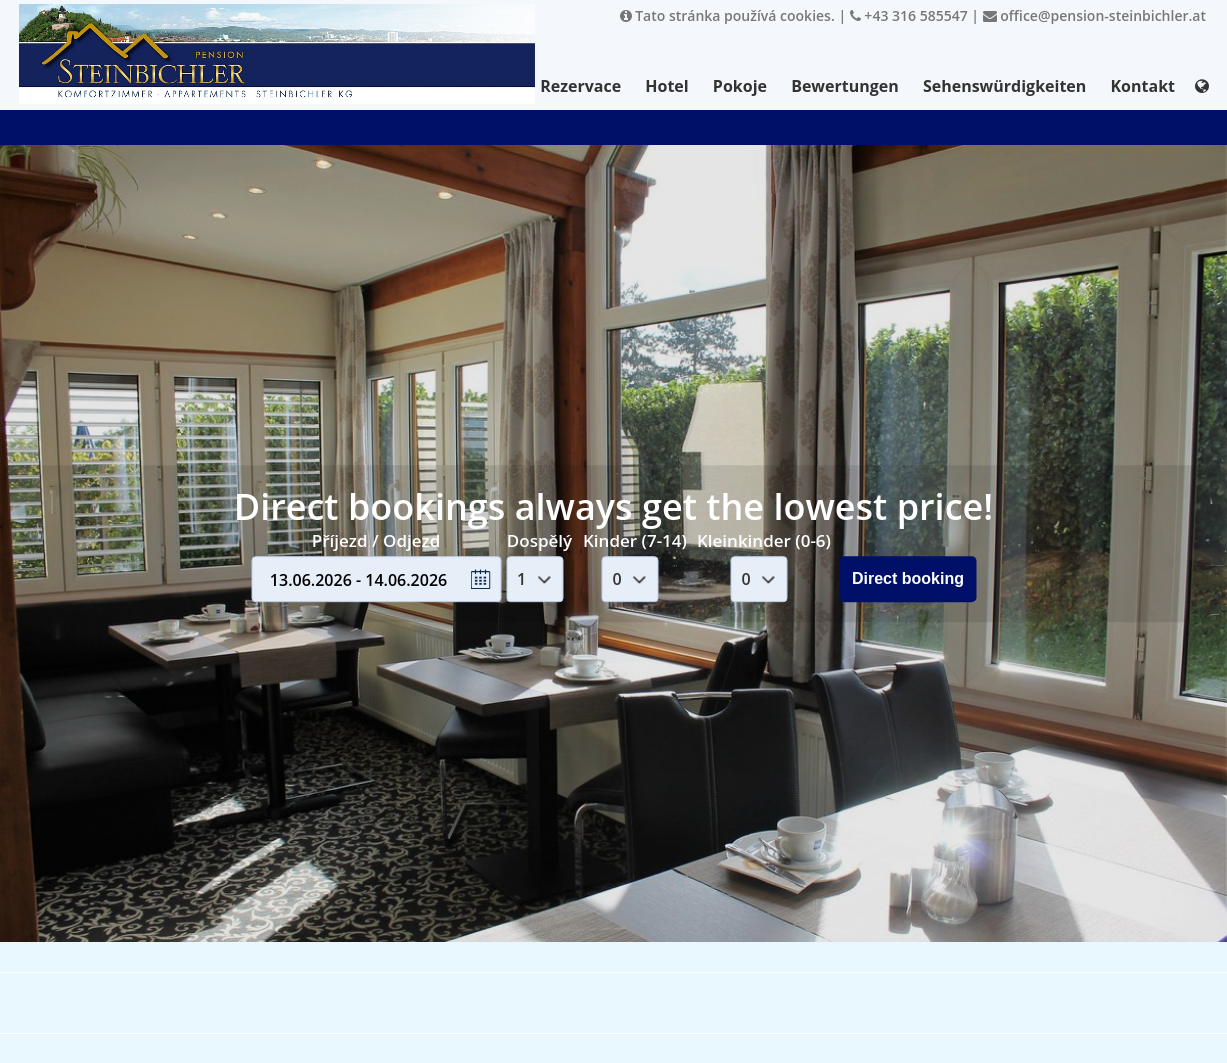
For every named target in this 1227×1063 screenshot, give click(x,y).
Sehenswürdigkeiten (1004, 86)
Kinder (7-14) (635, 540)
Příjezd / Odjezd (376, 540)
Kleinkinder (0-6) (764, 540)
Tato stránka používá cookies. (727, 15)
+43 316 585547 (909, 15)
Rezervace (580, 86)
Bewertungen (845, 86)
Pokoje (740, 86)
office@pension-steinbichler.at (1094, 15)
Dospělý (539, 540)
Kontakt (1142, 86)
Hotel (666, 86)
